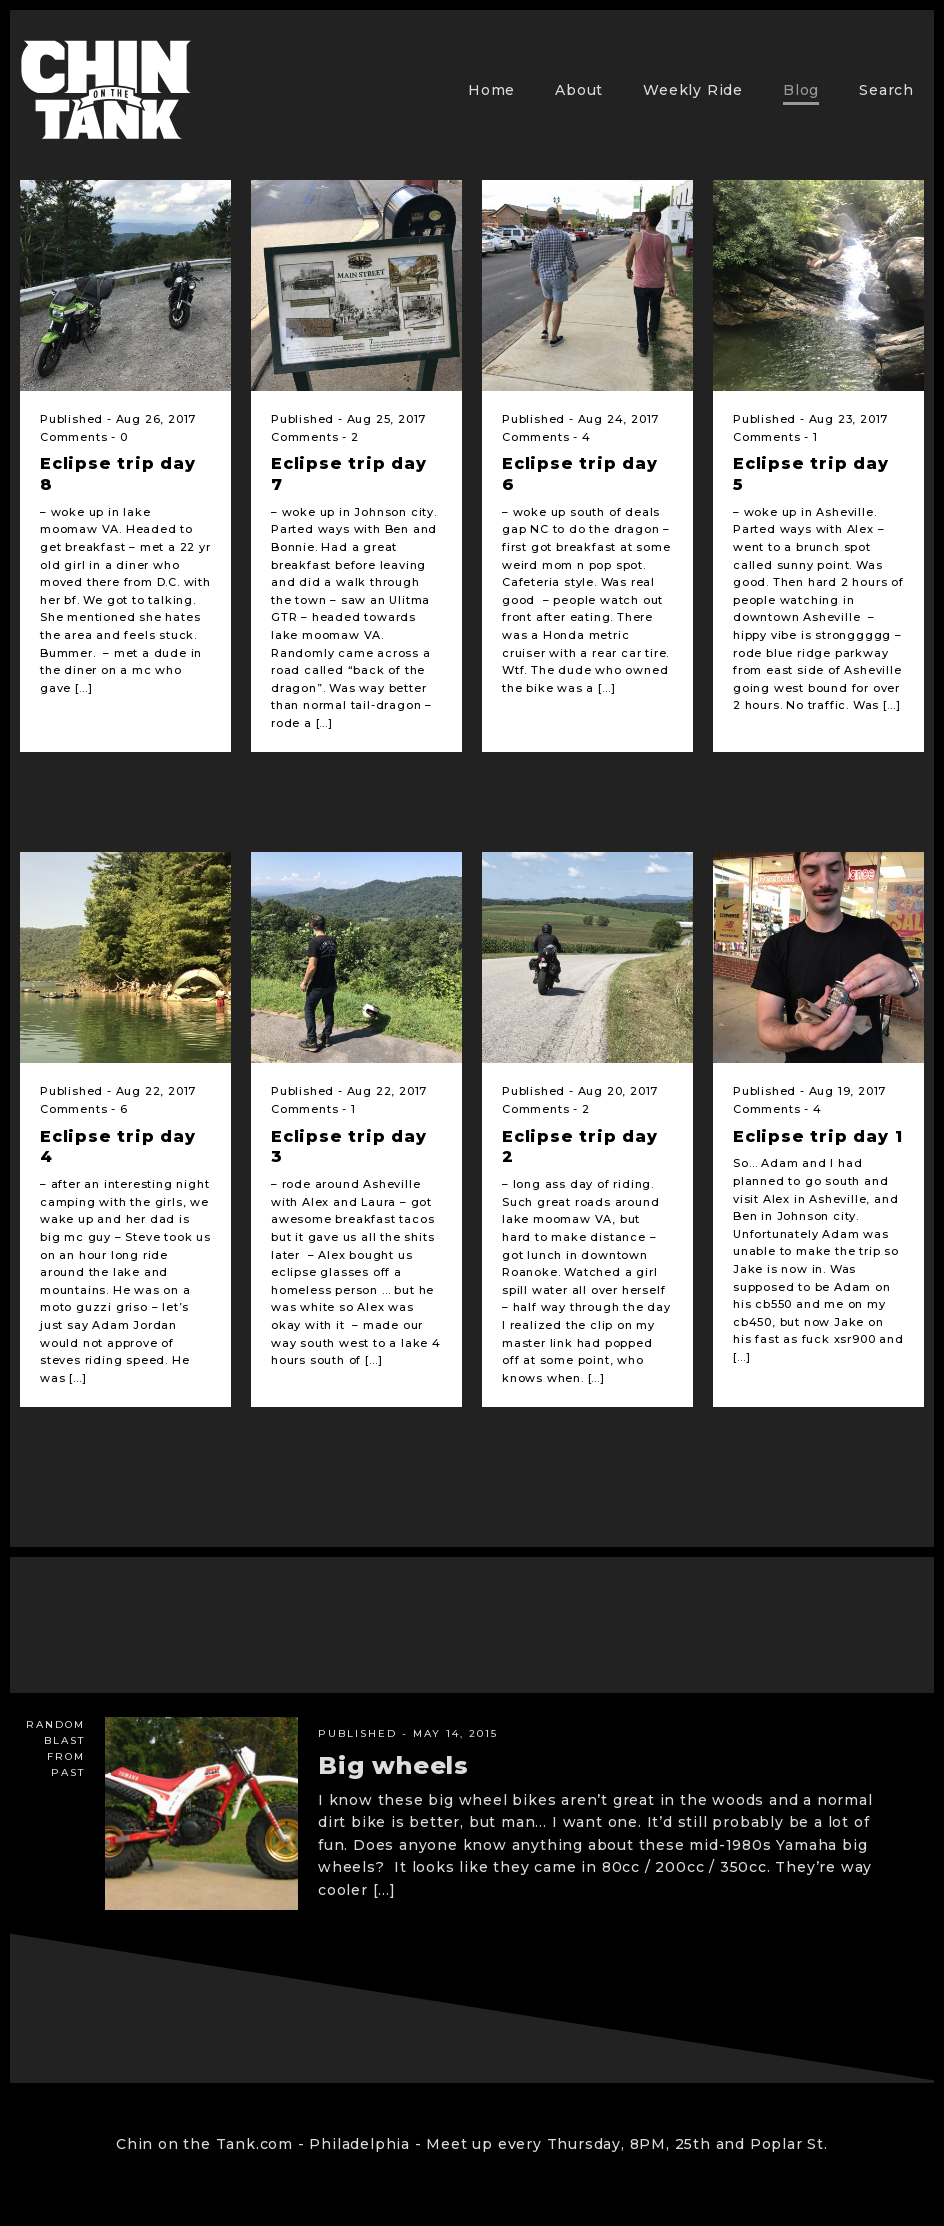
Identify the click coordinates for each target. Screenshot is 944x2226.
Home (491, 90)
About (579, 90)
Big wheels (393, 1765)
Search (886, 90)
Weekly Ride (693, 90)
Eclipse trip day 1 (817, 1136)
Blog (801, 90)
